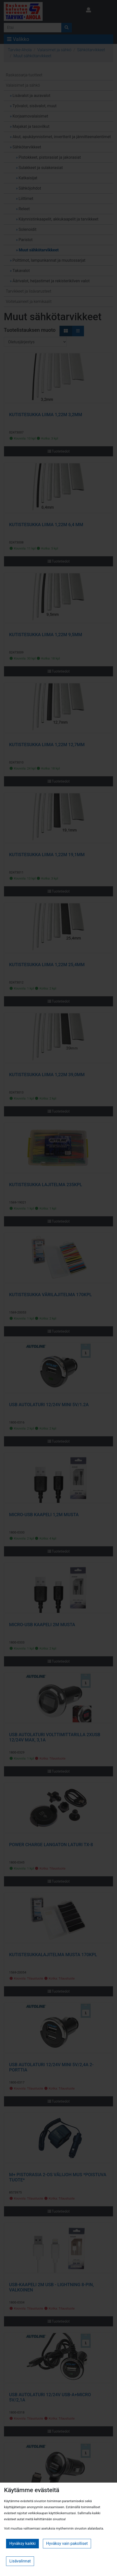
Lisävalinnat (20, 2561)
